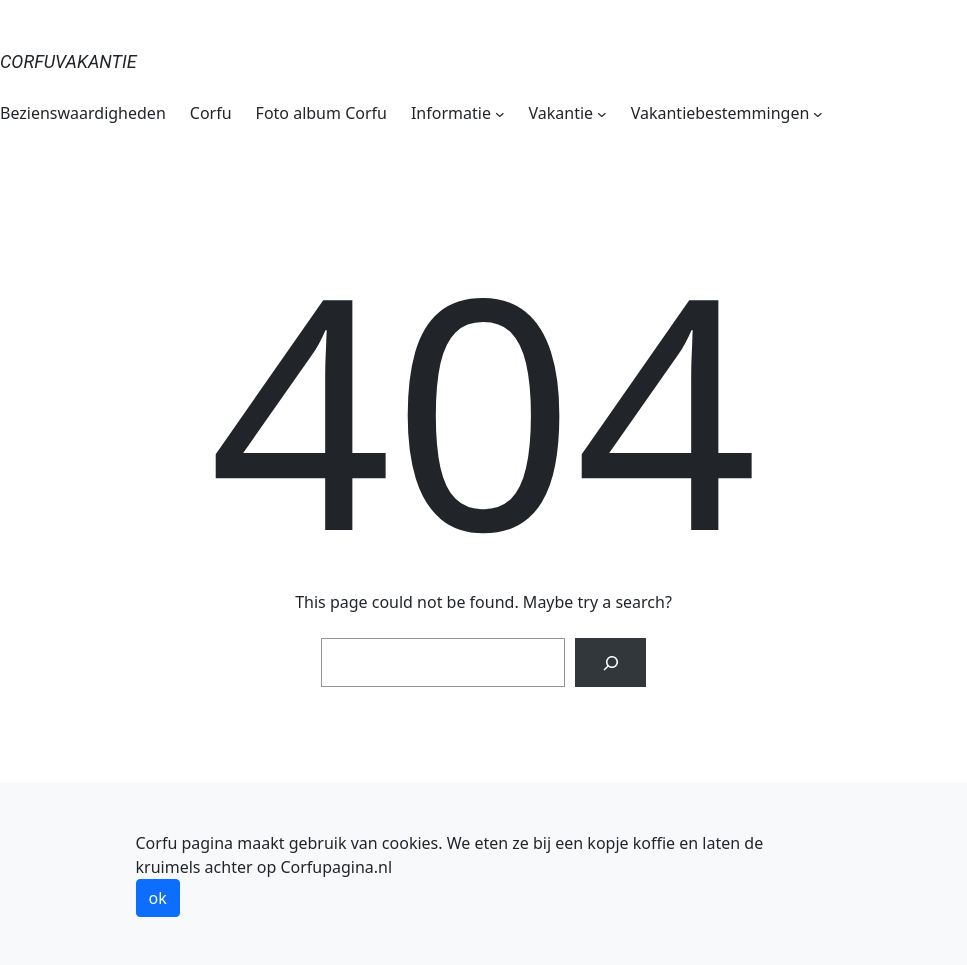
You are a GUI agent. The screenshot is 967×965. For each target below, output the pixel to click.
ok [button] (158, 898)
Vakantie (561, 113)
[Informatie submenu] (500, 113)
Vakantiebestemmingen (720, 113)
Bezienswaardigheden (83, 113)
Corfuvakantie (68, 61)
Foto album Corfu (321, 113)
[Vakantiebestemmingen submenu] (818, 113)
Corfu (211, 113)
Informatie (451, 113)
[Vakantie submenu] (602, 113)
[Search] (610, 662)
